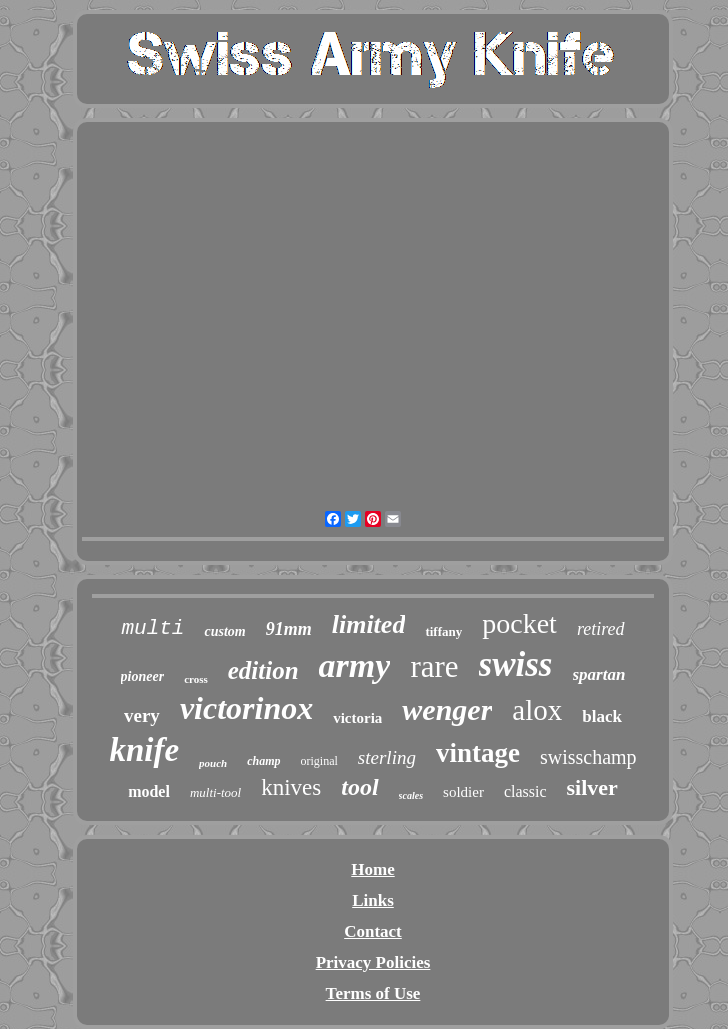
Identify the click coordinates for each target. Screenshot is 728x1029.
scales (411, 795)
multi (152, 628)
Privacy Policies (373, 962)
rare (434, 666)
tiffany (443, 631)
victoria (357, 718)
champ (263, 761)
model (149, 791)
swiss (516, 664)
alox (537, 710)
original (319, 761)
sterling (387, 757)
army (355, 665)
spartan (599, 674)
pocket (519, 623)
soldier (463, 792)
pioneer (143, 676)
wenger (447, 709)
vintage (478, 753)
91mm (289, 629)
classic (525, 791)
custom (224, 631)
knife (144, 750)
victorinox (246, 708)
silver (592, 787)
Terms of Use (373, 993)
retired (601, 629)
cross (196, 679)
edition (263, 670)
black (602, 716)
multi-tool (215, 792)
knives (291, 787)
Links (373, 900)
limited (369, 624)
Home (372, 869)
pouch (213, 763)
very (142, 715)
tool (359, 787)
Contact (373, 931)
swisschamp (588, 757)
